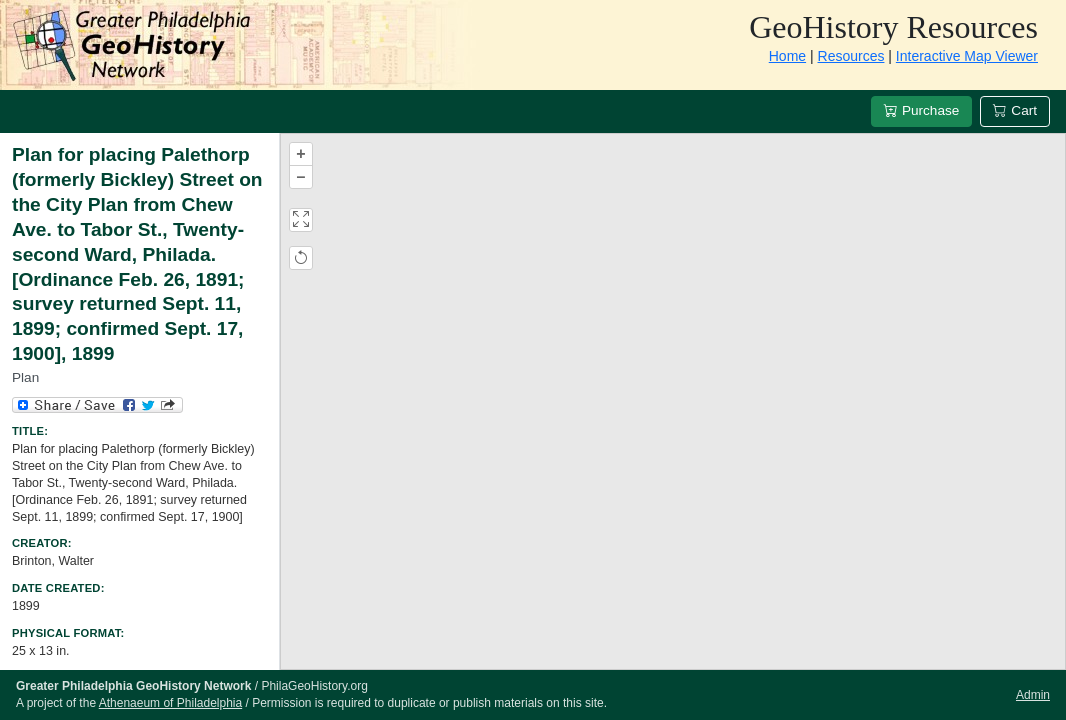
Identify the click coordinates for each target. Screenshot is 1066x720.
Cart (1015, 110)
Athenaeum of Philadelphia (170, 703)
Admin (1033, 695)
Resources (851, 56)
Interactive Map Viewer (967, 56)
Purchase (921, 110)
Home (787, 56)
